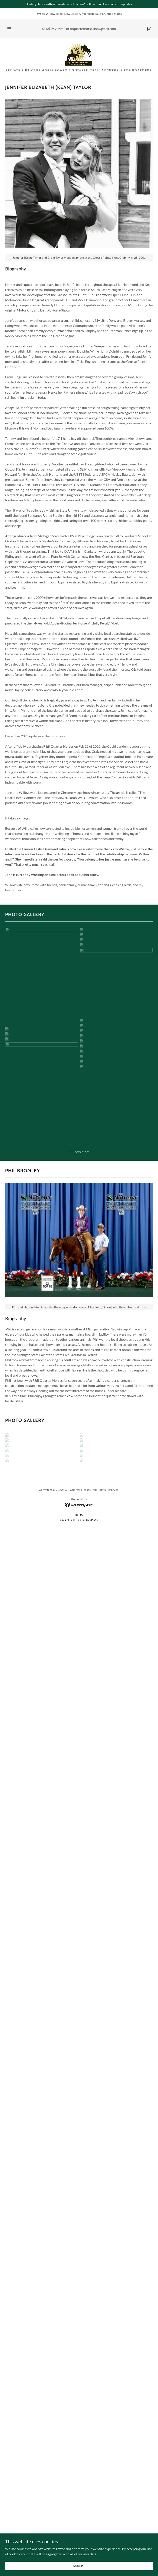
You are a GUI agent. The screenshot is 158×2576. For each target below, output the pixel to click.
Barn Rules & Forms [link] (79, 1476)
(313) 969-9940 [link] (53, 29)
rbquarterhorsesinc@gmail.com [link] (93, 29)
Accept (79, 2565)
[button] (12, 28)
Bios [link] (79, 1470)
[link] (148, 28)
